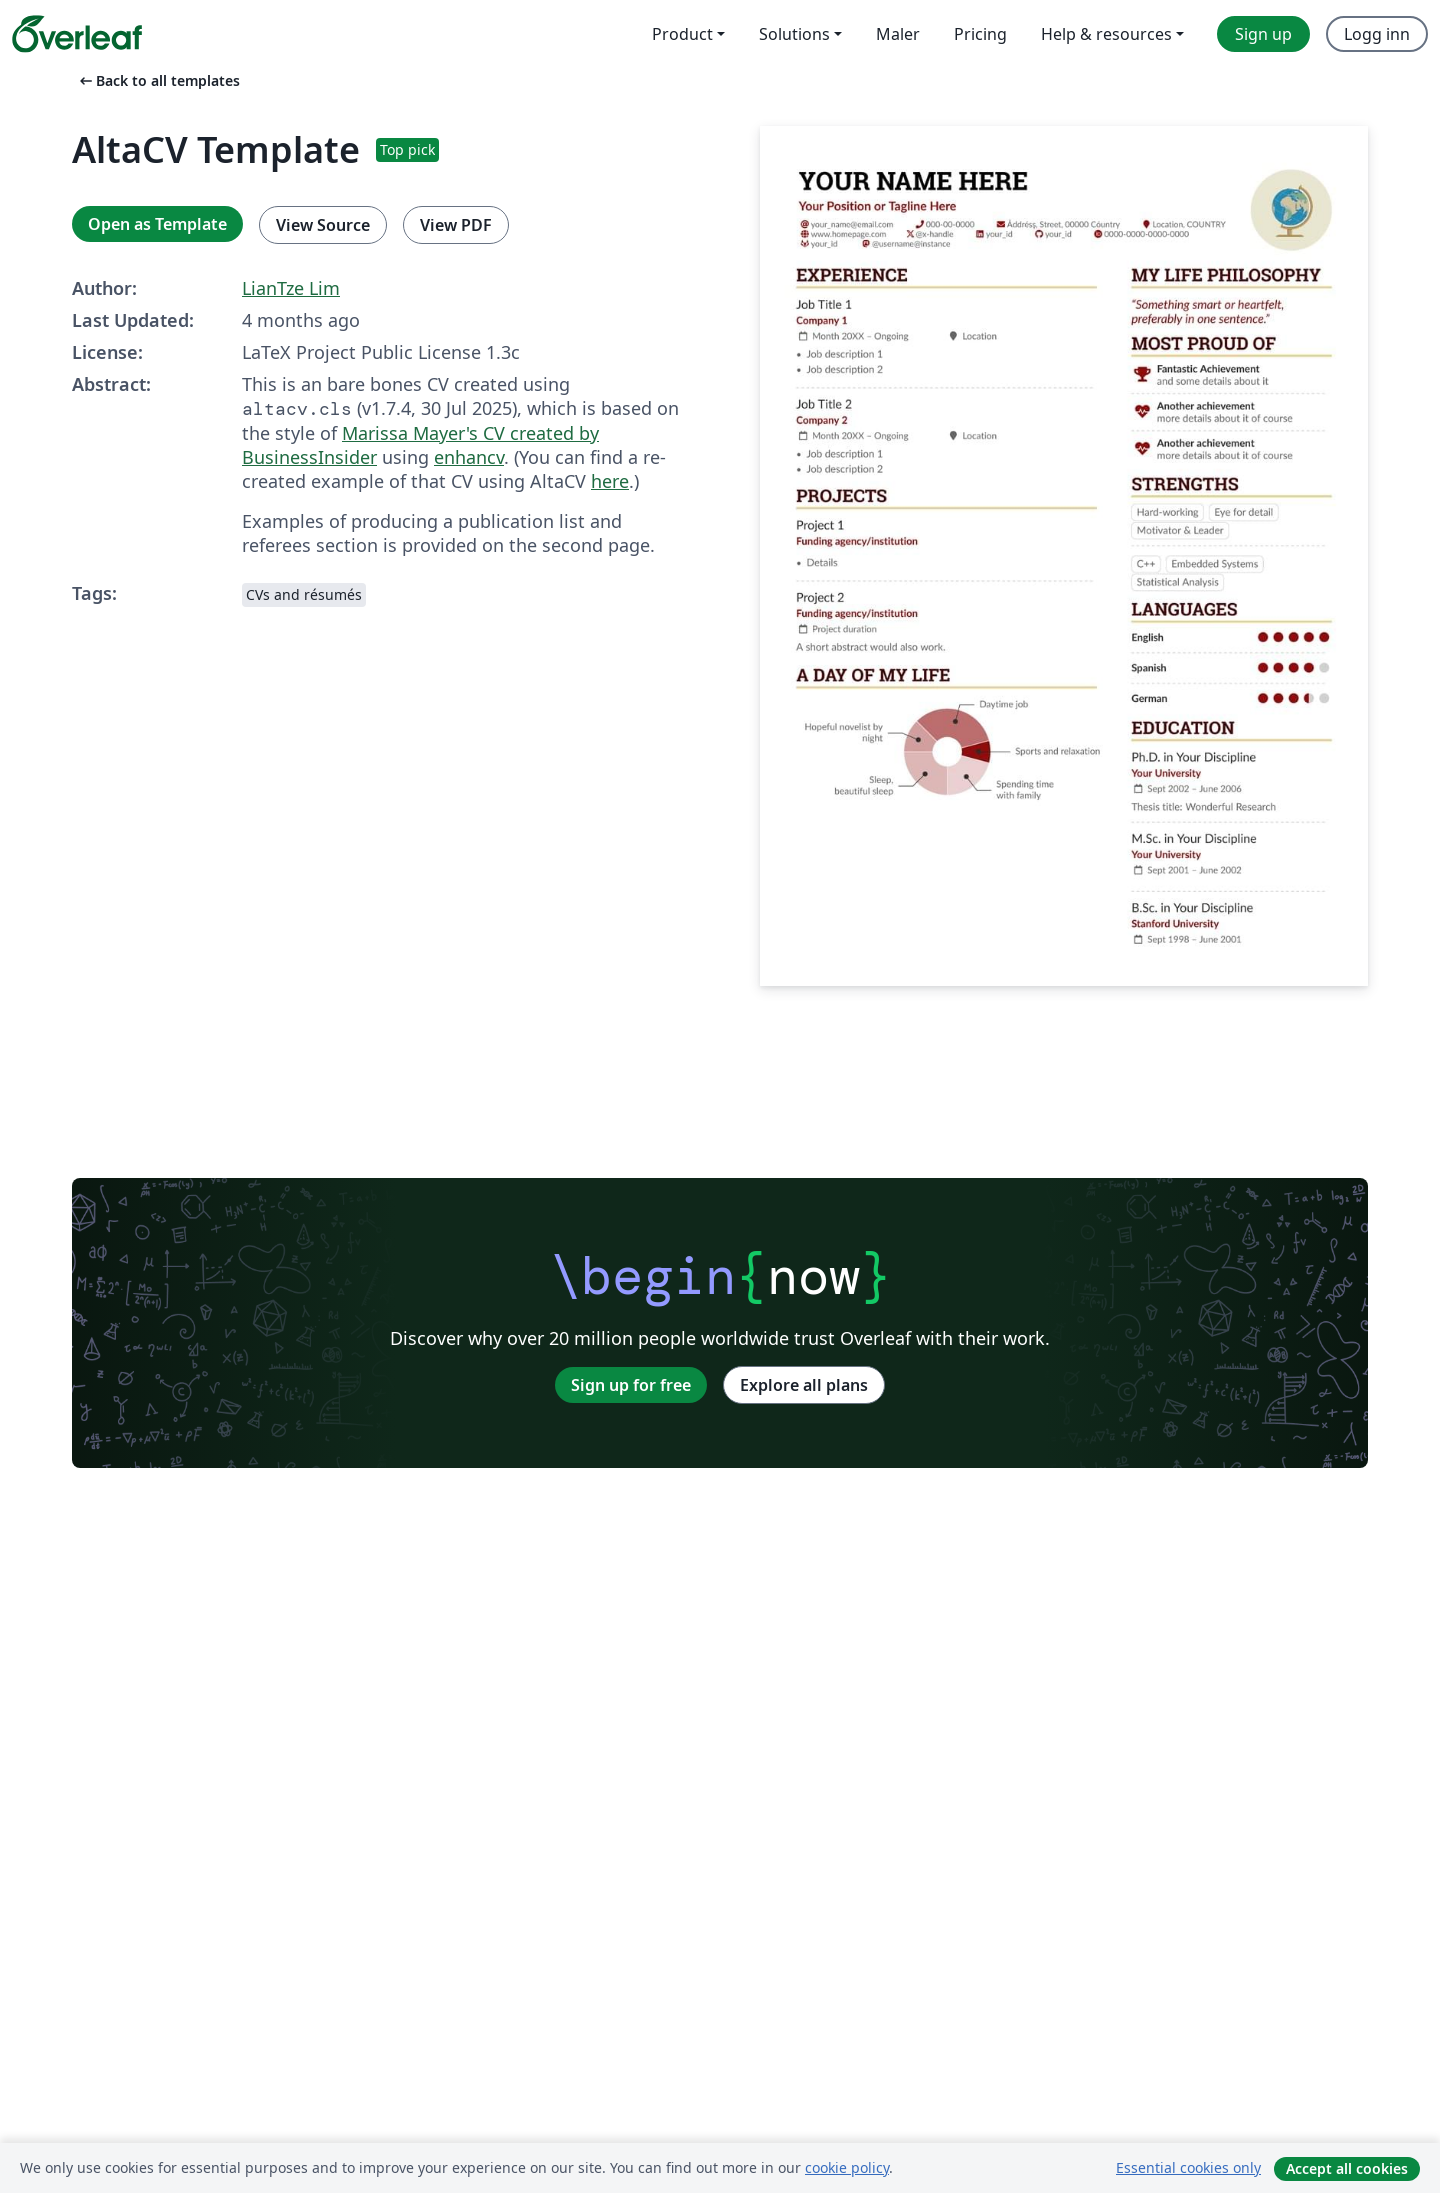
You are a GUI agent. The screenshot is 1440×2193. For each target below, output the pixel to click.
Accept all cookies (1347, 2168)
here (610, 481)
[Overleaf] (77, 34)
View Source (323, 225)
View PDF (456, 225)
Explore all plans (804, 1385)
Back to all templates (158, 80)
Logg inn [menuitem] (1377, 34)
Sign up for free (631, 1385)
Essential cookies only (1188, 2167)
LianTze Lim (291, 288)
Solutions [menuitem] (794, 34)
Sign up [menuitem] (1263, 34)
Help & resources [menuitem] (1106, 34)
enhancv (469, 457)
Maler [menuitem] (898, 34)
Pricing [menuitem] (980, 34)
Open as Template (157, 224)
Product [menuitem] (682, 34)
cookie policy (847, 2167)
